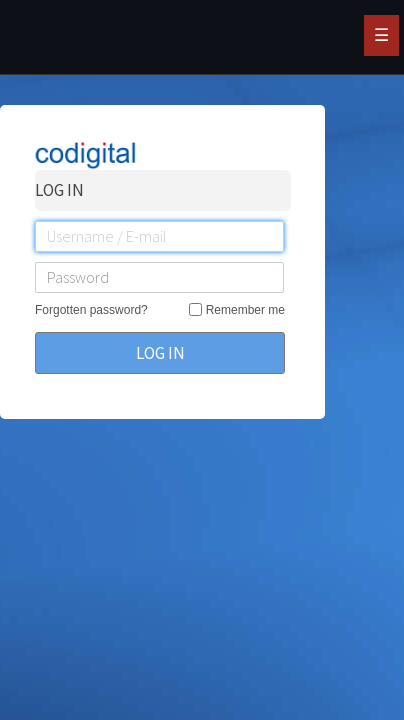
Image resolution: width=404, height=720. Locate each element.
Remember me (245, 310)
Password (78, 277)
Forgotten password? (91, 310)
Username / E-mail (107, 236)
